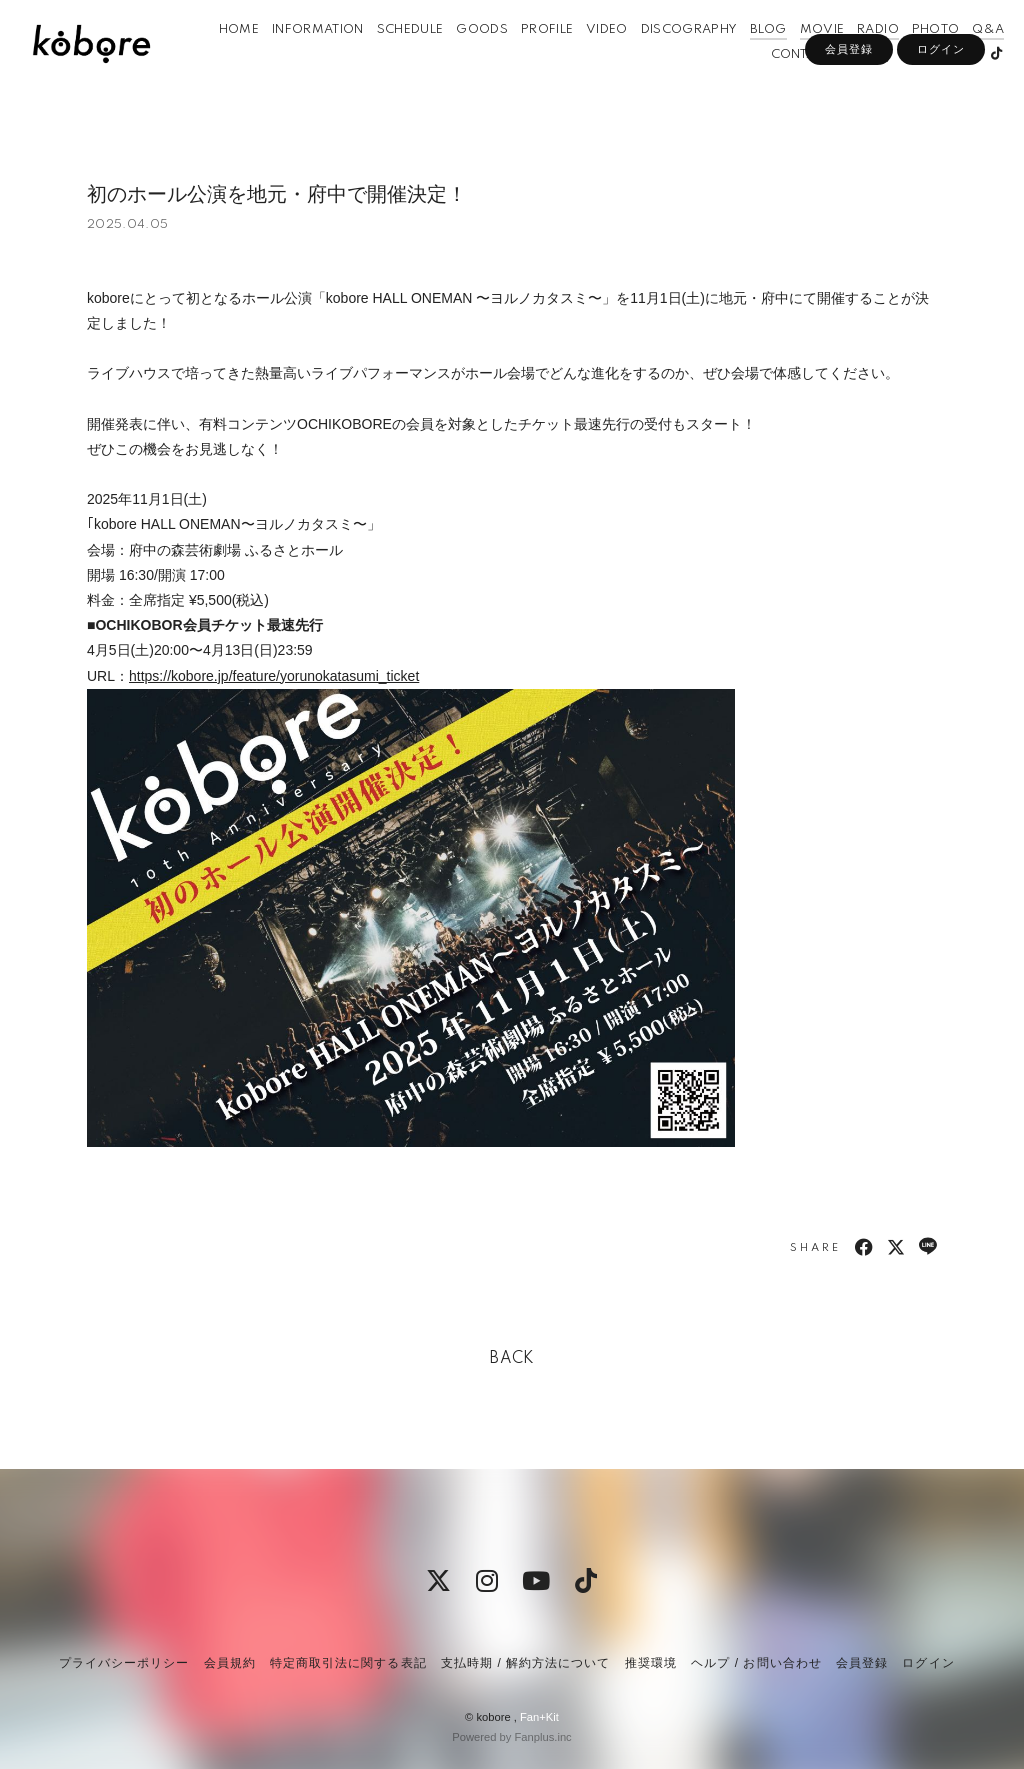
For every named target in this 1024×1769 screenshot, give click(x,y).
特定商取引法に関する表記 (348, 1663)
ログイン (941, 117)
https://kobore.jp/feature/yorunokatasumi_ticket (274, 676)
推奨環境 (651, 1663)
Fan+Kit (539, 1717)
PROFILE (527, 58)
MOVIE (801, 58)
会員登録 (849, 117)
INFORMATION (298, 58)
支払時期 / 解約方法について (526, 1663)
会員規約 (230, 1663)
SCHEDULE (390, 58)
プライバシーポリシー (124, 1663)
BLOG (748, 58)
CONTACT (781, 83)
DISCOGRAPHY (669, 58)
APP (838, 83)
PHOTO (916, 58)
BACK (512, 1359)
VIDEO (587, 58)
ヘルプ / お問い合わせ (756, 1663)
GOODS (462, 58)
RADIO (858, 58)
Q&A (968, 58)
